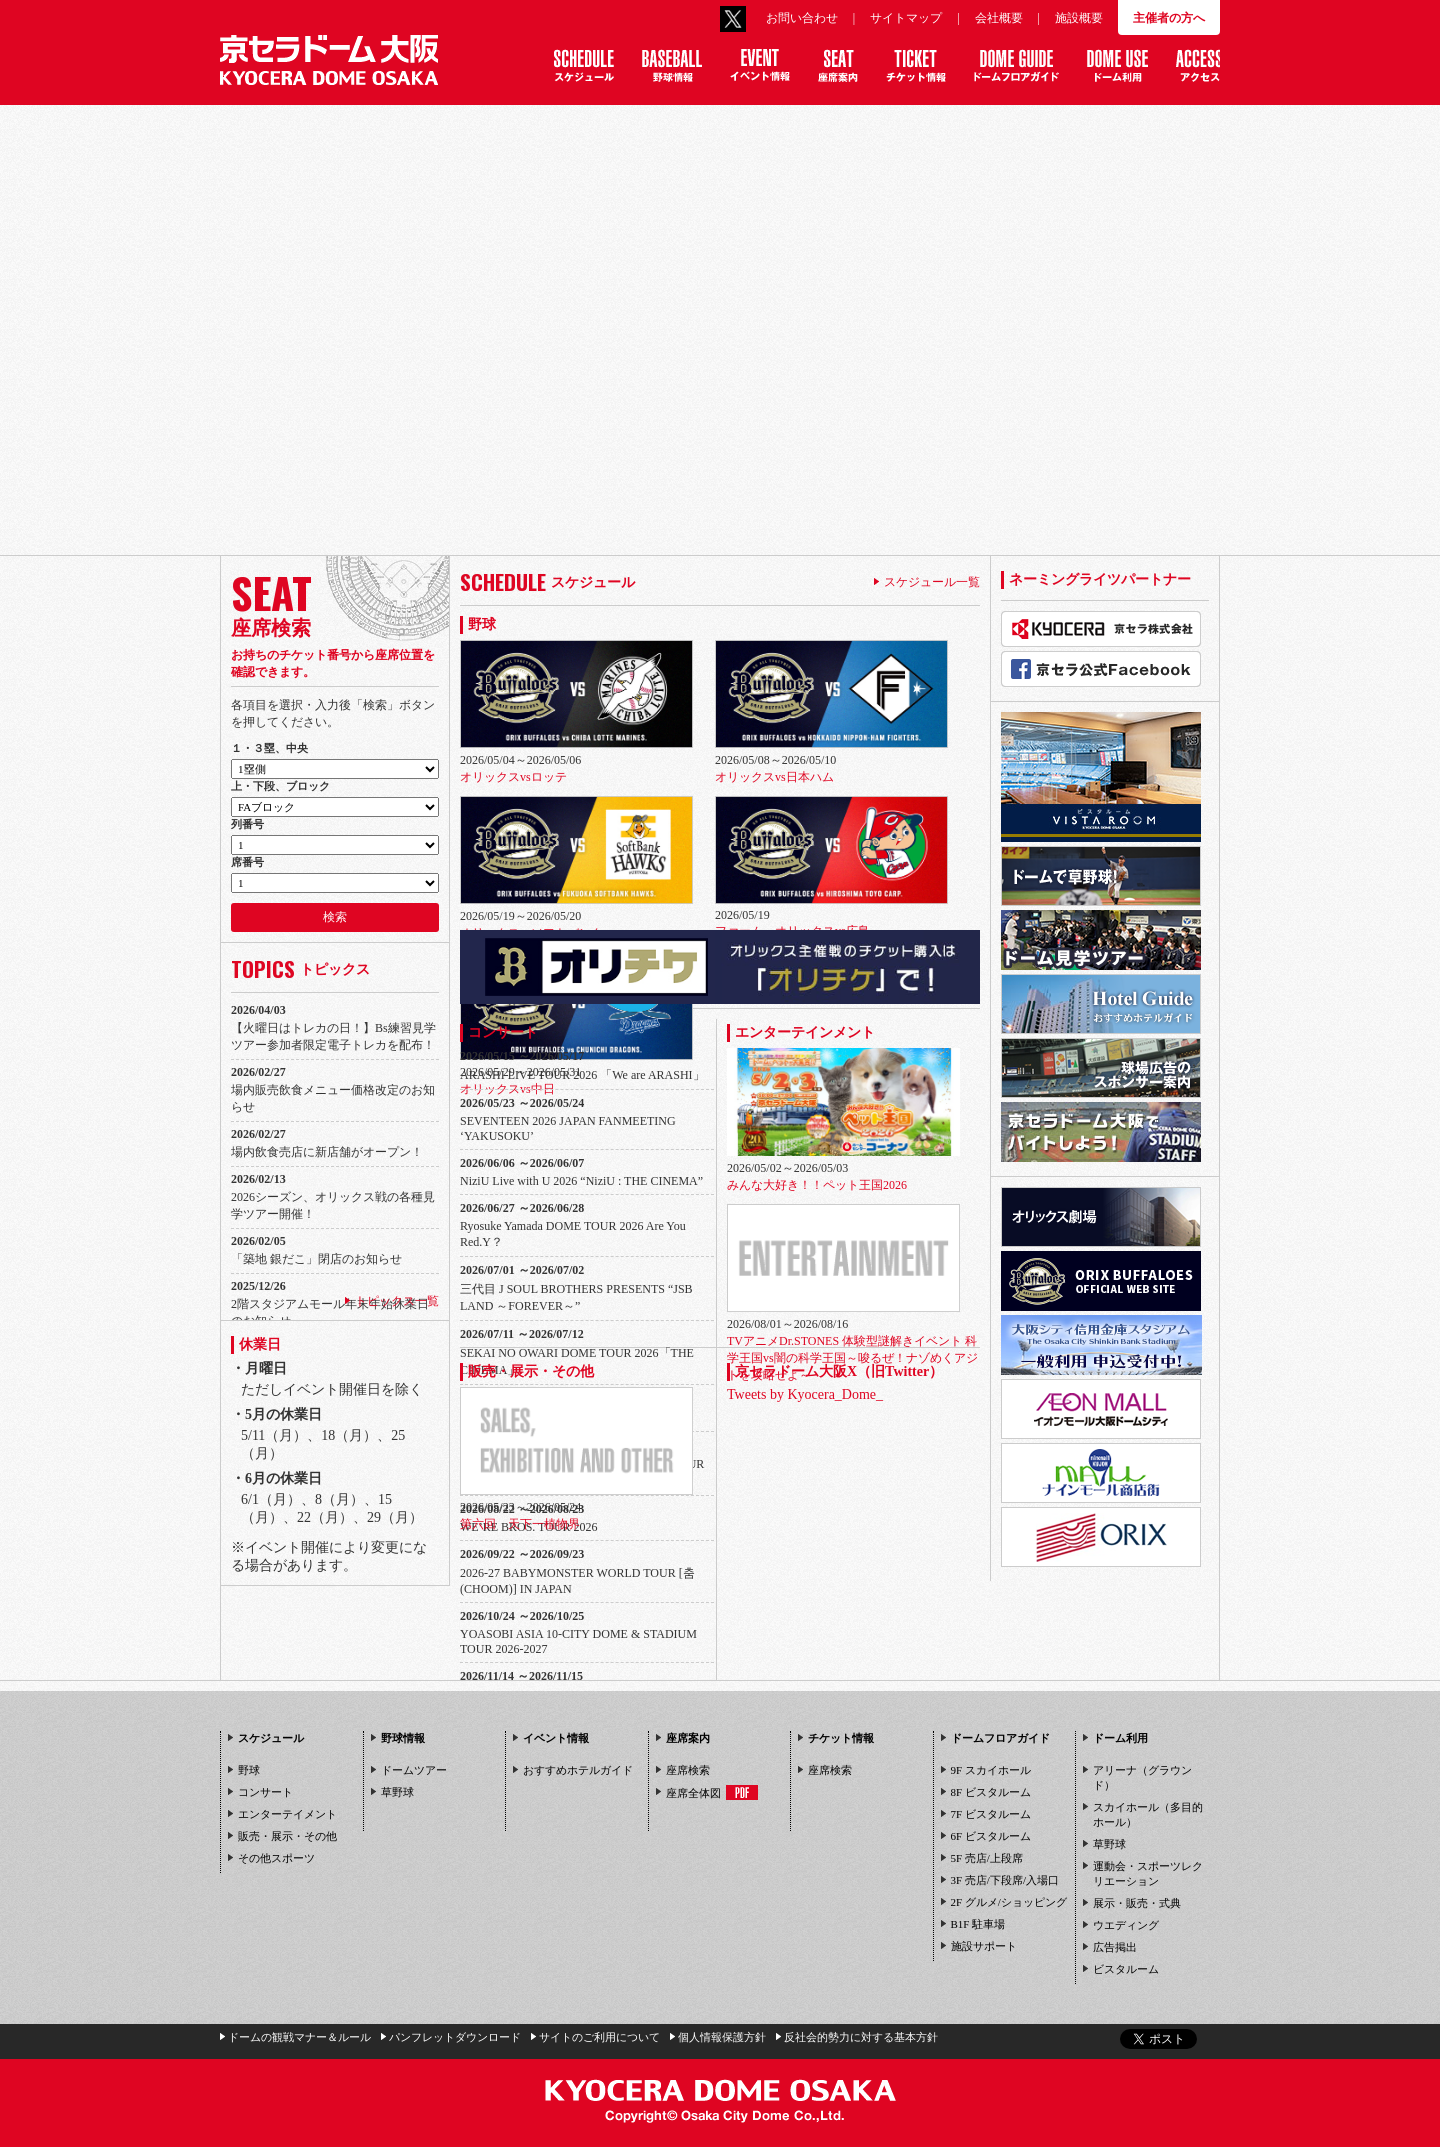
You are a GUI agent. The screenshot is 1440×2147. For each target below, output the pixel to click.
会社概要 (999, 18)
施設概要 (1079, 18)
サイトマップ (906, 18)
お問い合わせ (802, 18)
